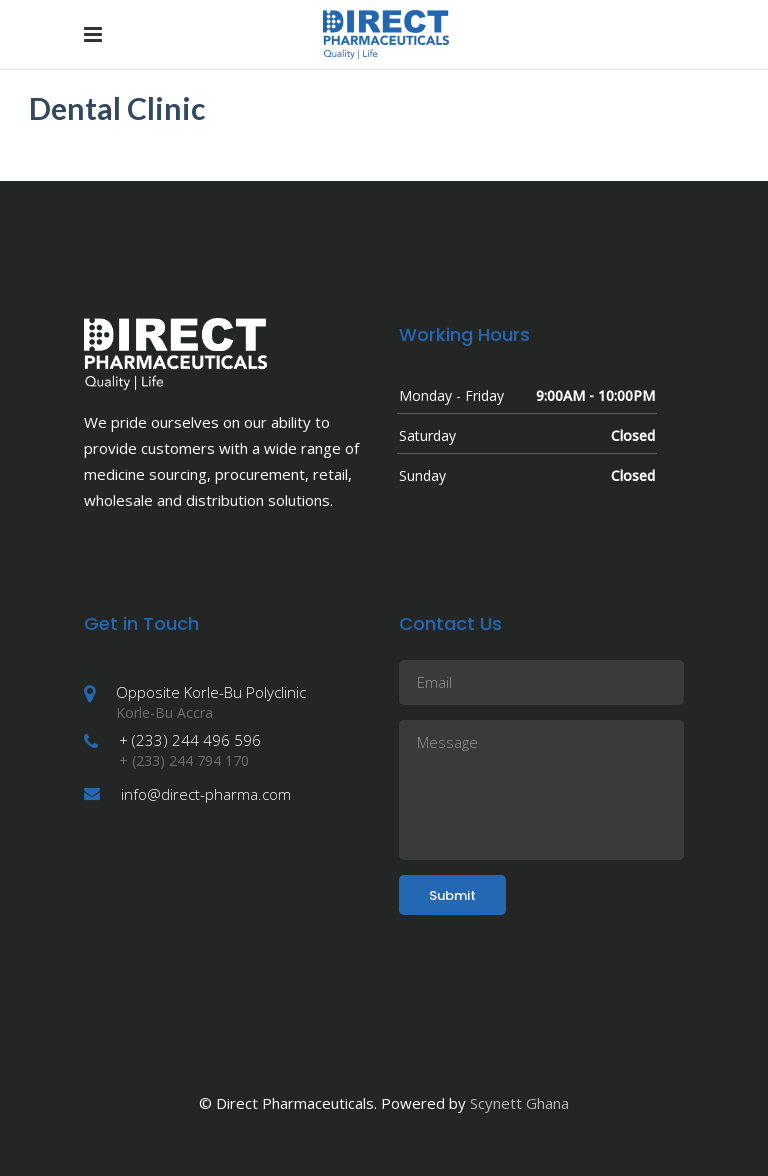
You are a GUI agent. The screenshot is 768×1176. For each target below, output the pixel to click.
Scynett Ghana (519, 1103)
